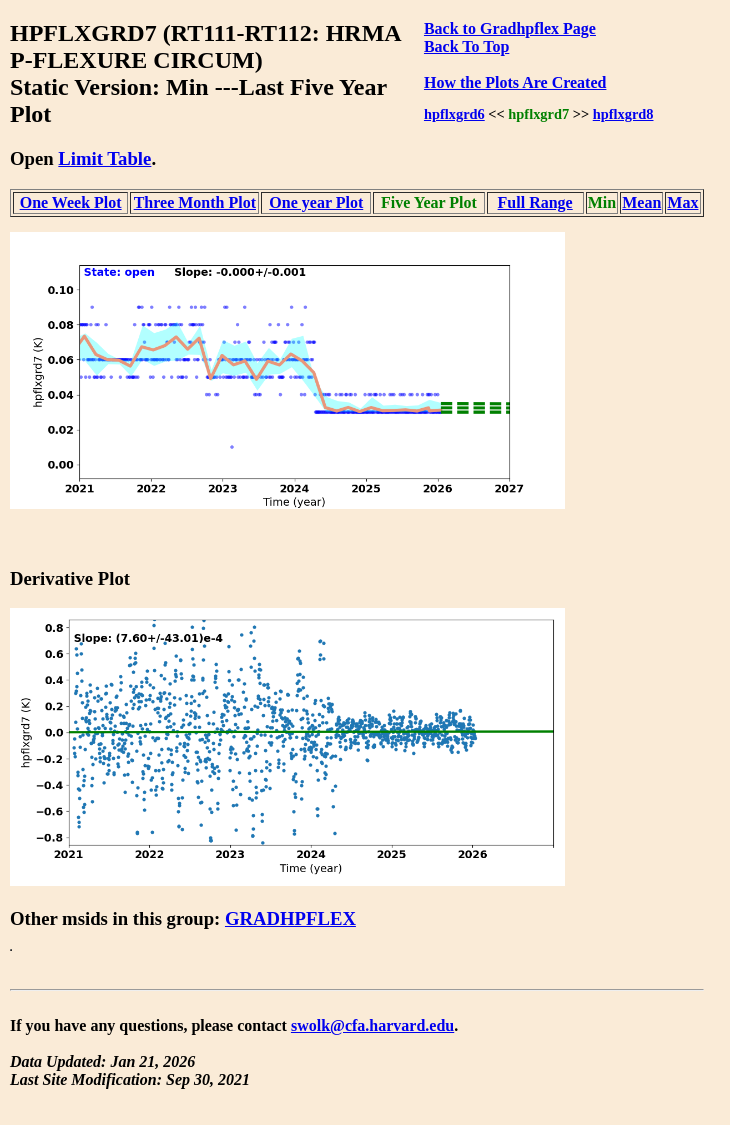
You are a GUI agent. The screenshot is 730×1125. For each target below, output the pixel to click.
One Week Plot (71, 202)
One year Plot (316, 202)
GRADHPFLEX (290, 918)
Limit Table (104, 158)
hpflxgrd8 (623, 114)
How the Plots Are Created (515, 82)
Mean (641, 202)
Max (682, 202)
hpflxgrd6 (454, 114)
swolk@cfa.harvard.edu (372, 1025)
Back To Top (466, 46)
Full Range (535, 202)
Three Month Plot (195, 202)
